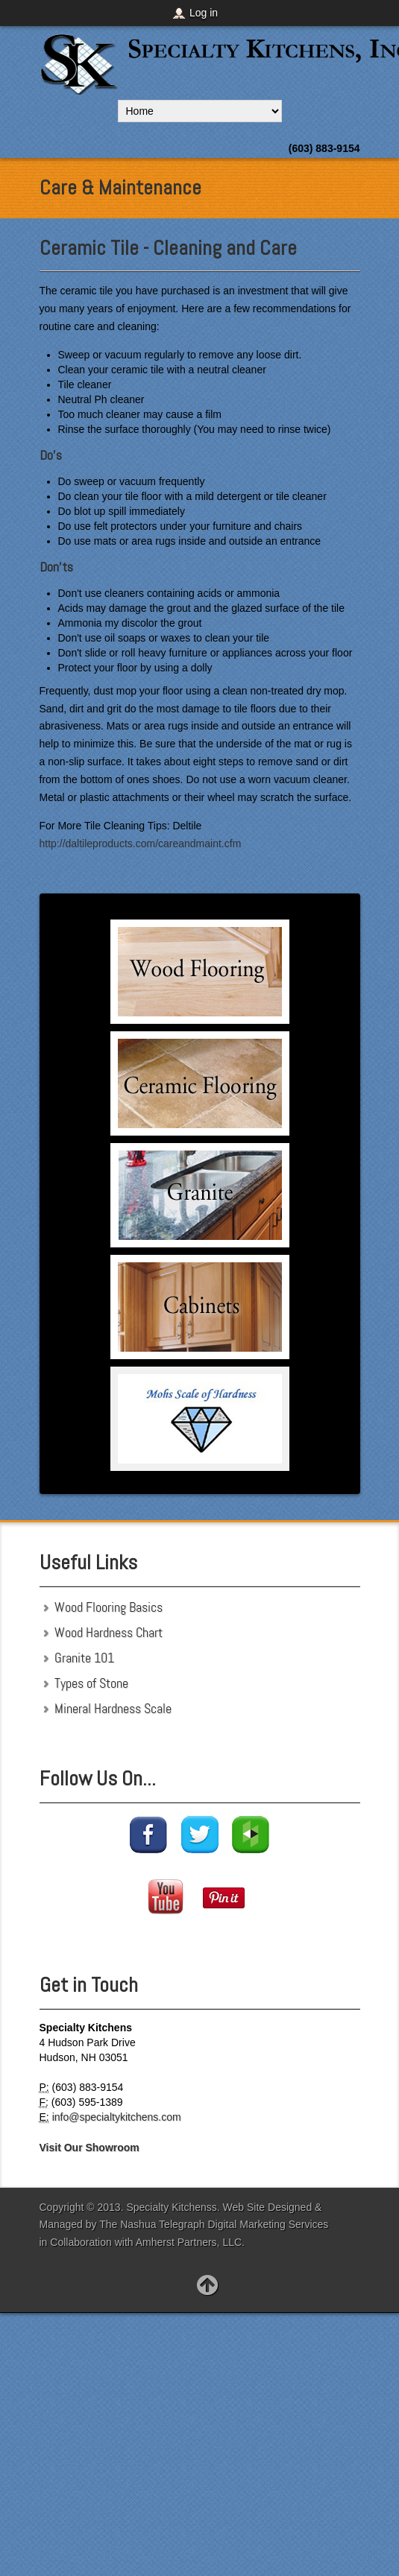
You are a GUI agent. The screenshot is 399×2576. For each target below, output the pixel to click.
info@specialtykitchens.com (116, 2117)
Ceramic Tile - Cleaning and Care (168, 248)
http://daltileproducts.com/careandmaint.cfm (141, 843)
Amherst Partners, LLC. (190, 2242)
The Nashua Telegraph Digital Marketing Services (213, 2224)
